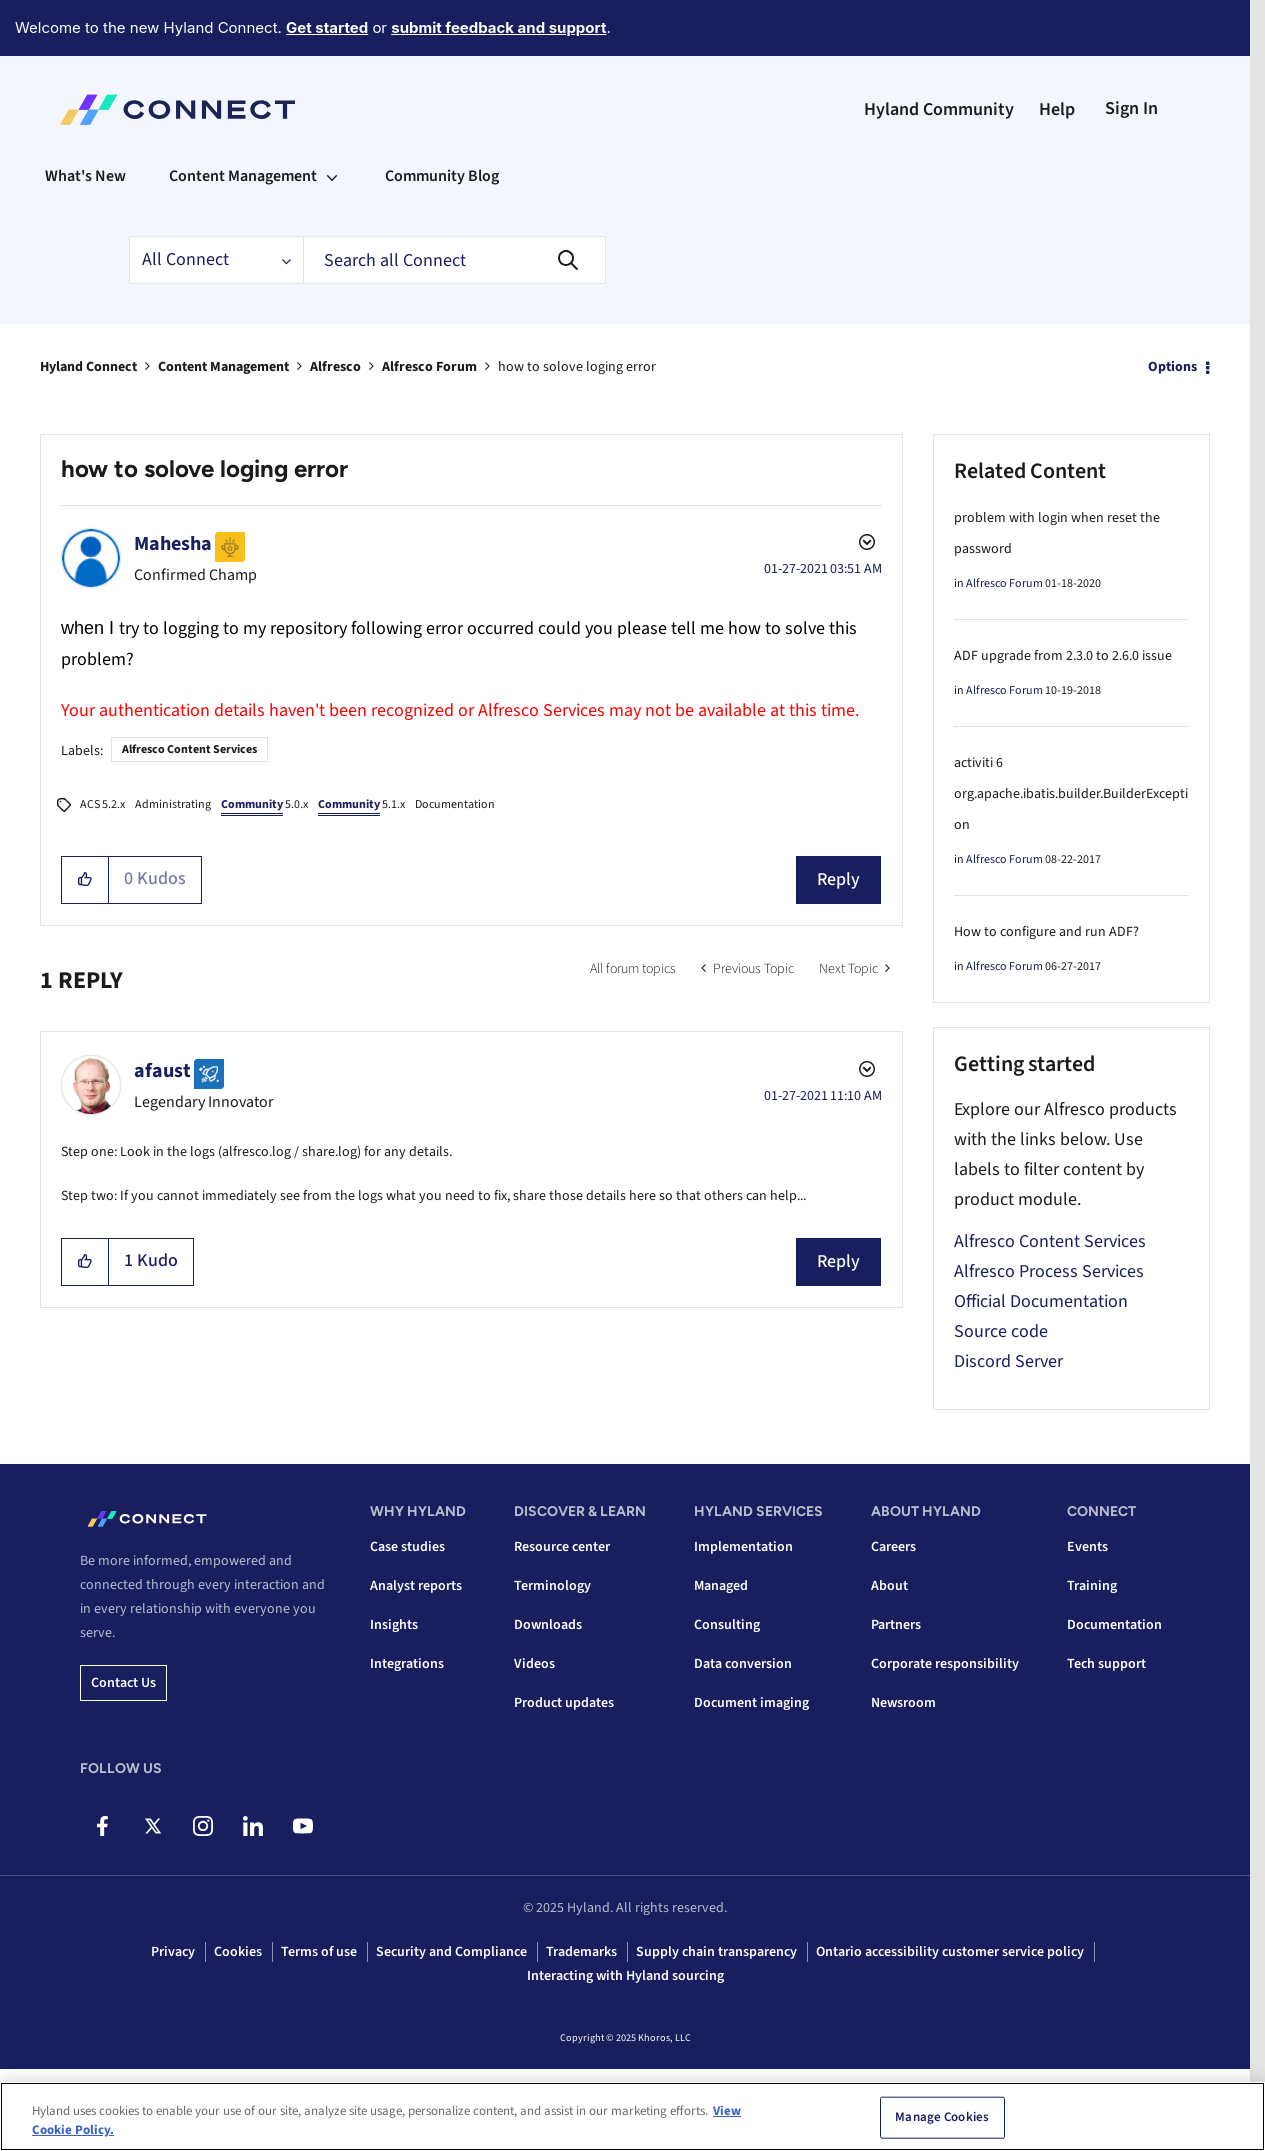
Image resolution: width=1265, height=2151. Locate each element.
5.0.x (264, 806)
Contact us (123, 1683)
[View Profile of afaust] (162, 1071)
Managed (721, 1586)
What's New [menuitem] (85, 176)
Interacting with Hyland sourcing (625, 1976)
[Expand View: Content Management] (332, 176)
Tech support (1106, 1664)
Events (1087, 1547)
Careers (893, 1547)
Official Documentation (1041, 1301)
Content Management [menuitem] (243, 176)
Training (1092, 1586)
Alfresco (335, 367)
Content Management (223, 367)
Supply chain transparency (716, 1952)
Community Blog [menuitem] (442, 176)
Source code (1001, 1331)
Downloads (548, 1625)
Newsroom (903, 1703)
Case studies (407, 1547)
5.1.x (361, 806)
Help (1057, 109)
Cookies (238, 1952)
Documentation (455, 804)
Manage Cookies (942, 2117)
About (889, 1586)
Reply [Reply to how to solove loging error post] (838, 879)
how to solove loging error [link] (577, 367)
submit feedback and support (498, 27)
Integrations (407, 1664)
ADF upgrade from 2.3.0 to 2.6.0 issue (1063, 656)
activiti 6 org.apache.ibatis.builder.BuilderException (1071, 794)
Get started (327, 27)
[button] (85, 880)
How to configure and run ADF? (1046, 932)
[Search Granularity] (216, 260)
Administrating (173, 804)
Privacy (173, 1952)
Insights (394, 1625)
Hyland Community (939, 109)
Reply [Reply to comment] (838, 1261)
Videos (534, 1664)
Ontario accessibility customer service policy (950, 1952)
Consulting (727, 1625)
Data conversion (743, 1664)
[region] (632, 2116)
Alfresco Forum (429, 367)
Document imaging (751, 1703)
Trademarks (581, 1952)
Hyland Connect (88, 367)
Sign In (1131, 108)
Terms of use (319, 1952)
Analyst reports (416, 1586)
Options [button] (1172, 367)
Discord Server (1008, 1361)
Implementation (743, 1547)
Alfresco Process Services (1049, 1271)
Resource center (562, 1547)
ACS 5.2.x (102, 804)
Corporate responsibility (945, 1664)
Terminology (552, 1586)
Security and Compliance (451, 1952)
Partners (896, 1625)
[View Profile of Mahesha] (173, 544)
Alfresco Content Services (189, 749)
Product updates (564, 1703)
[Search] (454, 260)
